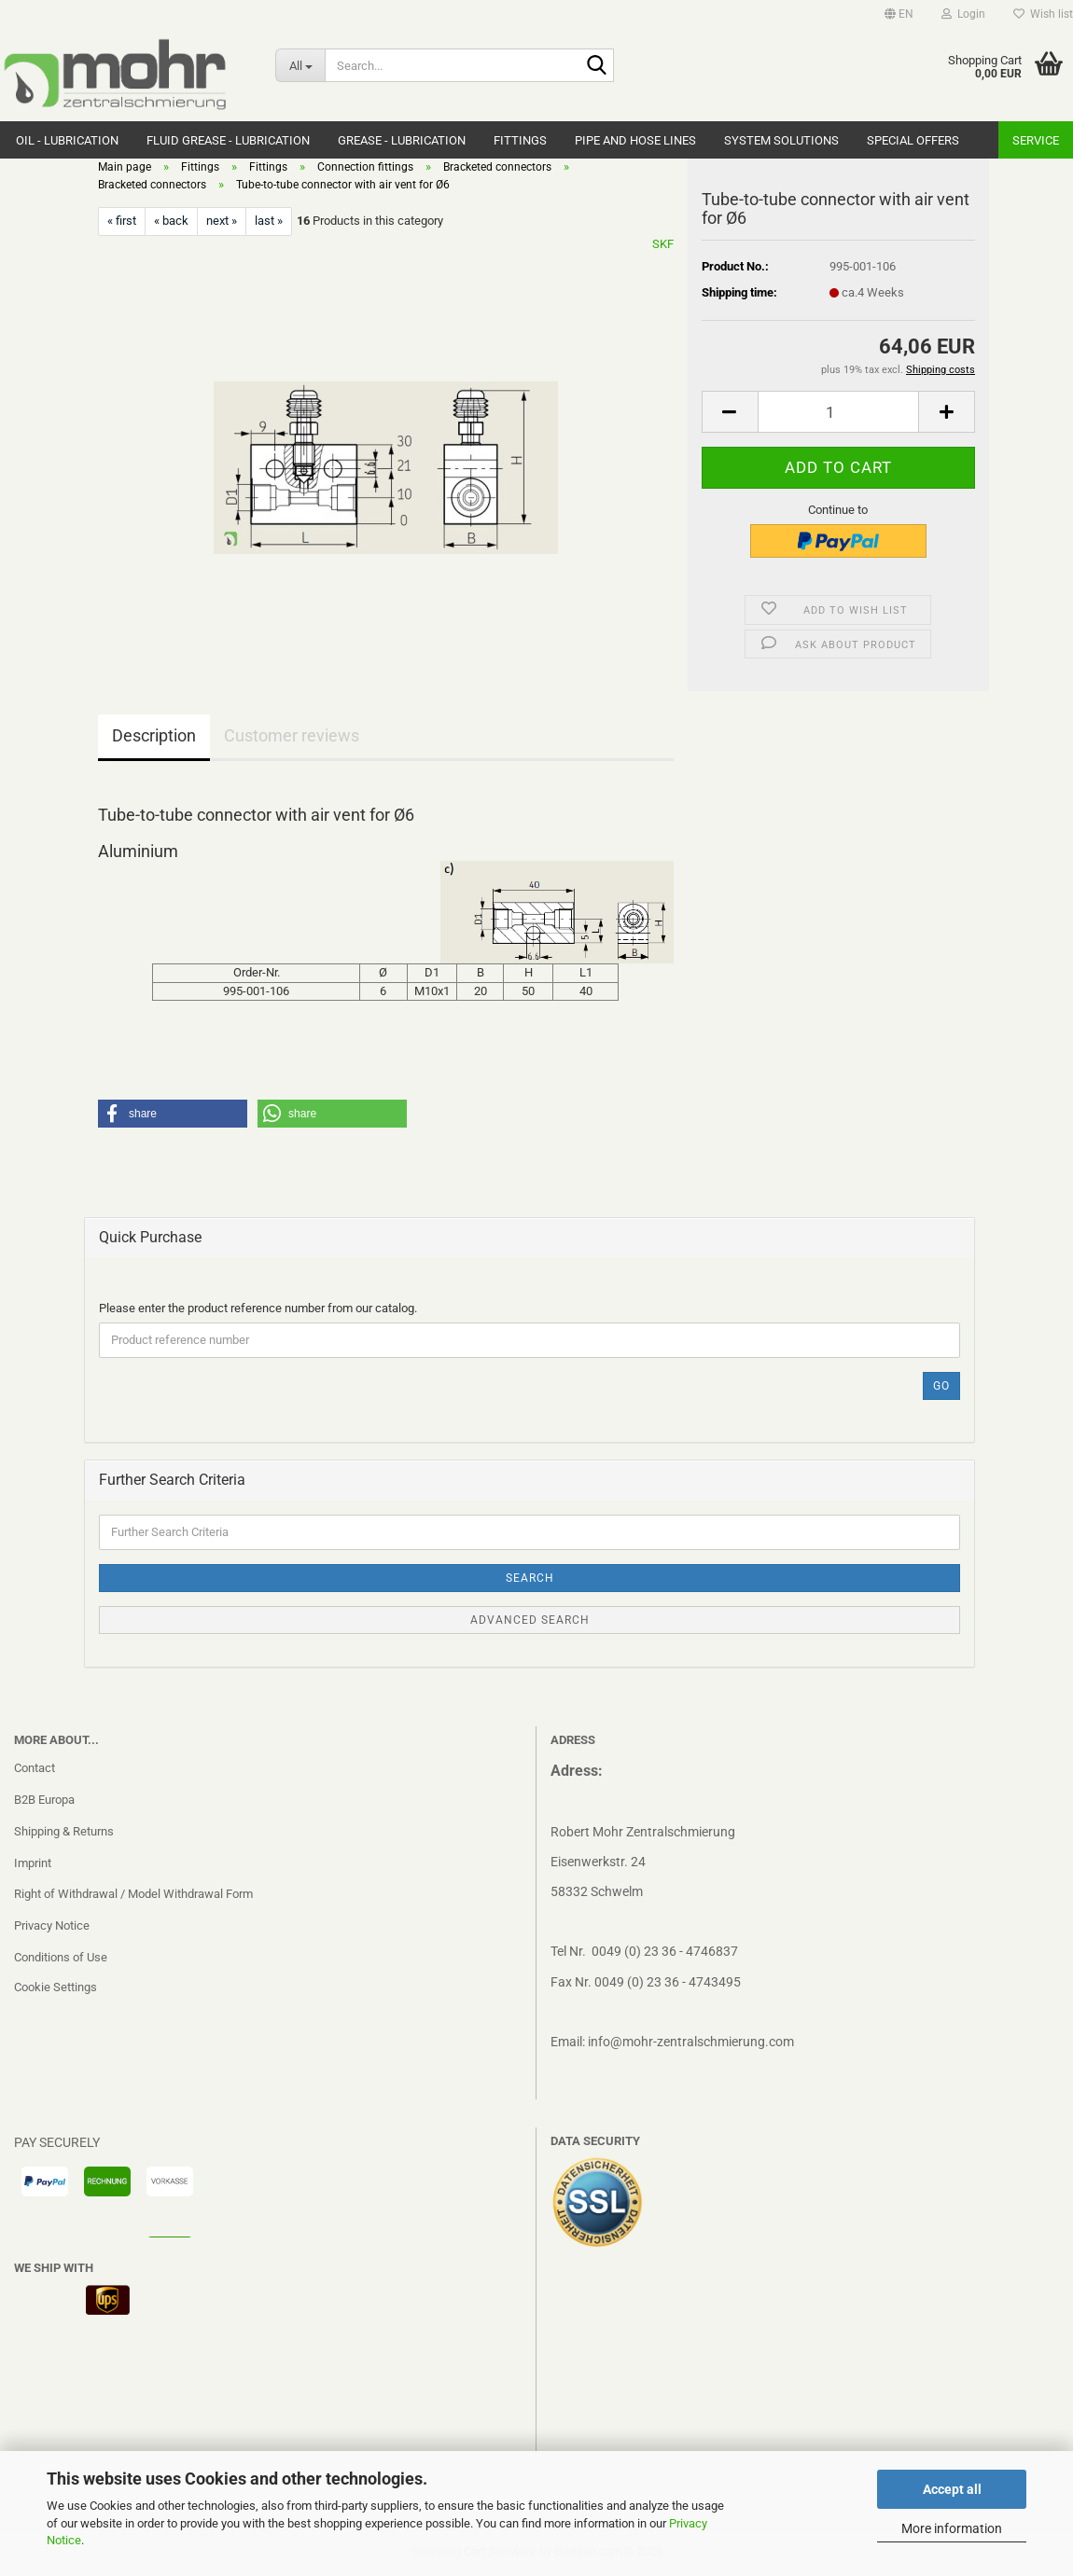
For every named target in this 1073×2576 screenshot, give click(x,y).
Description (154, 735)
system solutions (781, 140)
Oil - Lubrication (67, 140)
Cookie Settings (55, 1987)
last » (269, 221)
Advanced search (530, 1620)
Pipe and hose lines (635, 140)
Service (1035, 140)
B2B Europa (44, 1800)
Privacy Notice (52, 1925)
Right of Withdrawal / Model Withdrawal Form (133, 1894)
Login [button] (963, 14)
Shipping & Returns (64, 1831)
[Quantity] (838, 412)
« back (171, 221)
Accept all (952, 2489)
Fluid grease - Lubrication (228, 140)
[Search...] (300, 65)
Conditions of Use (60, 1957)
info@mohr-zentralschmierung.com (691, 2041)
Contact (34, 1768)
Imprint (32, 1863)
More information (951, 2528)
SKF (663, 244)
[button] (899, 14)
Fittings (520, 140)
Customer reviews (291, 735)
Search (530, 1578)
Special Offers (913, 140)
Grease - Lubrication (402, 140)
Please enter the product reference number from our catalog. (258, 1308)
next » (221, 221)
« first (121, 221)
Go (941, 1385)
